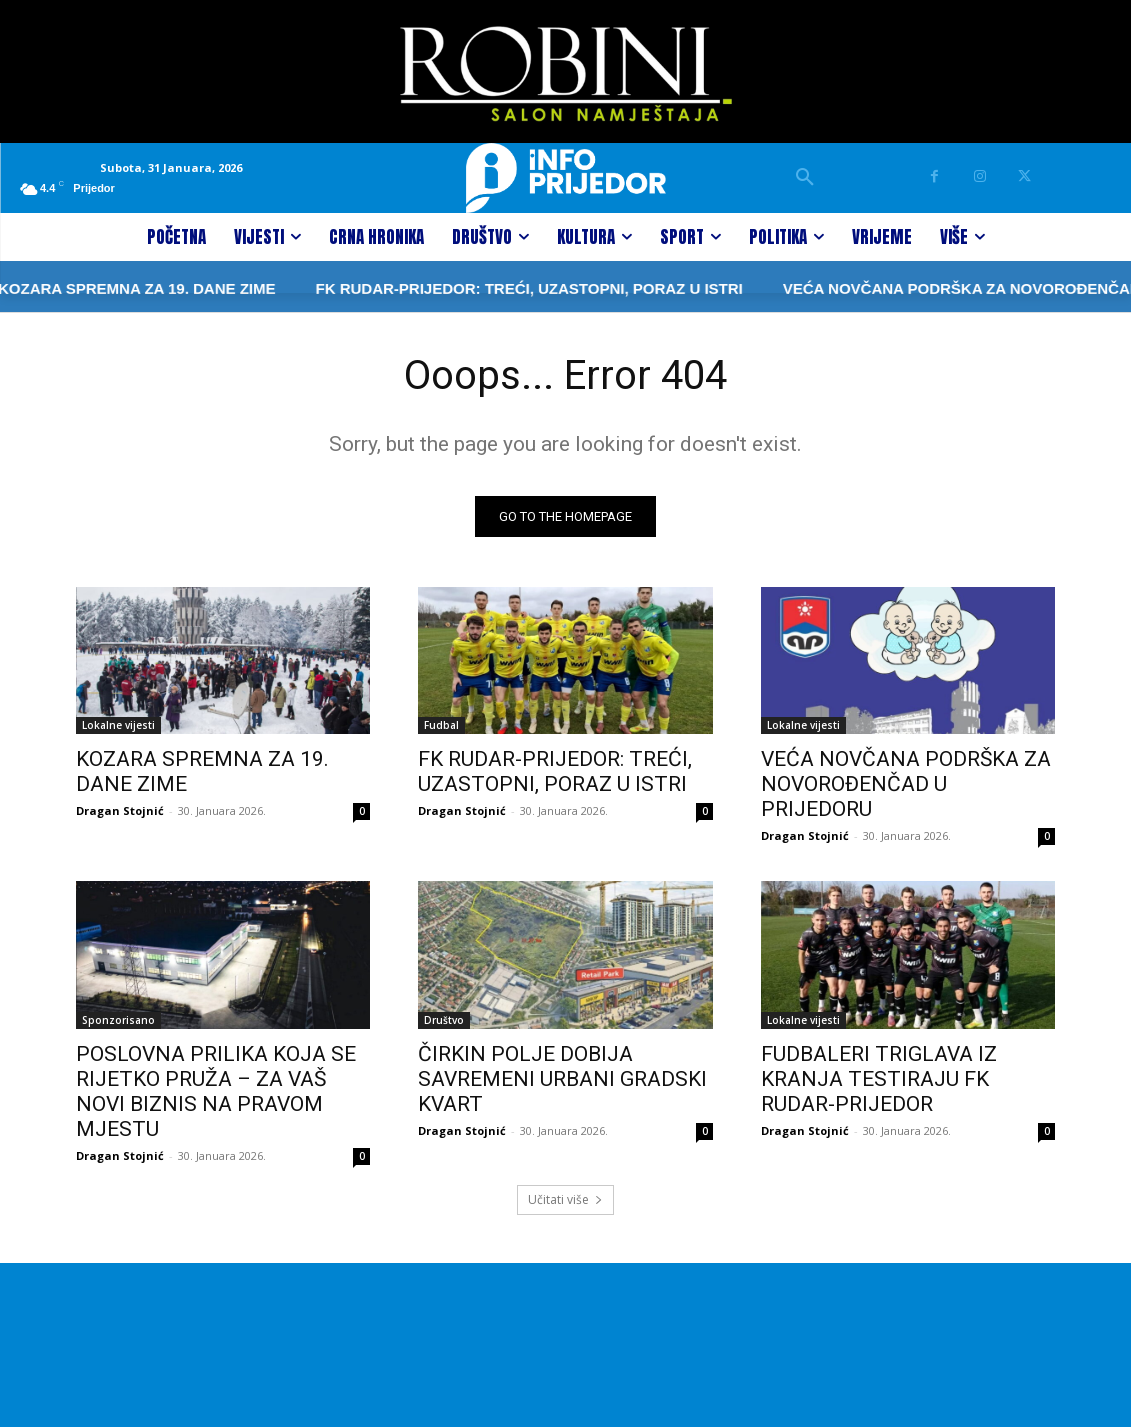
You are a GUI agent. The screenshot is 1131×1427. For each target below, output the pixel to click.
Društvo (444, 1020)
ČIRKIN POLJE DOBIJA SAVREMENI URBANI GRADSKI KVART (562, 1079)
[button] (805, 178)
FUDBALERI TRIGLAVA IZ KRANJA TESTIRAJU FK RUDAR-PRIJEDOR (879, 1079)
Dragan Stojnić (120, 810)
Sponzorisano (118, 1020)
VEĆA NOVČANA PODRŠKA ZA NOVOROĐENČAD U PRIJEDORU (906, 784)
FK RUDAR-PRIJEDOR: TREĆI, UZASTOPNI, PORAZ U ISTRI (476, 288)
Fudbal (441, 725)
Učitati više (565, 1199)
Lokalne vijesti (118, 725)
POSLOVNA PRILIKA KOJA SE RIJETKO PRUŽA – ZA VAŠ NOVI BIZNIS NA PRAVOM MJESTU (216, 1091)
